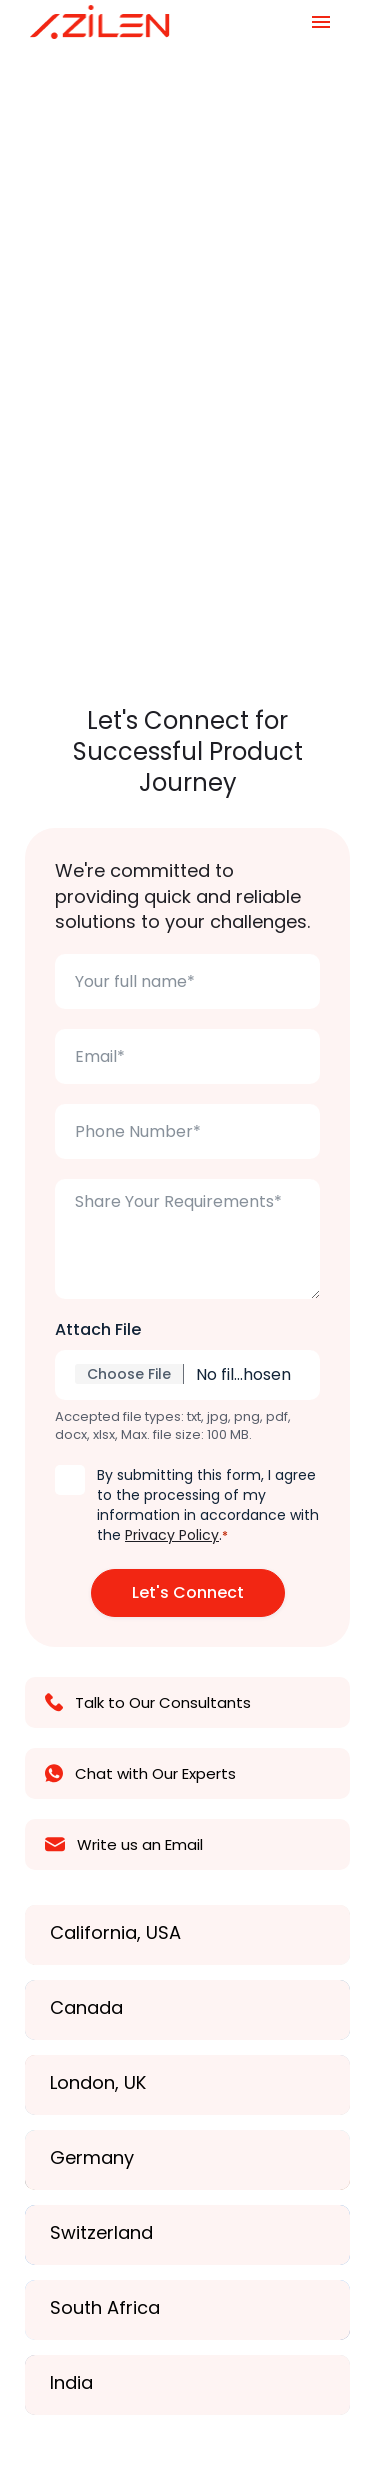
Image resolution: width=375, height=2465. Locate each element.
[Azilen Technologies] (100, 22)
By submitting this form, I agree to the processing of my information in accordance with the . (208, 1505)
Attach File (98, 1330)
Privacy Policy (172, 1535)
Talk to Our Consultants (148, 1702)
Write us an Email (124, 1844)
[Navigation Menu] (321, 22)
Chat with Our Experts (140, 1773)
